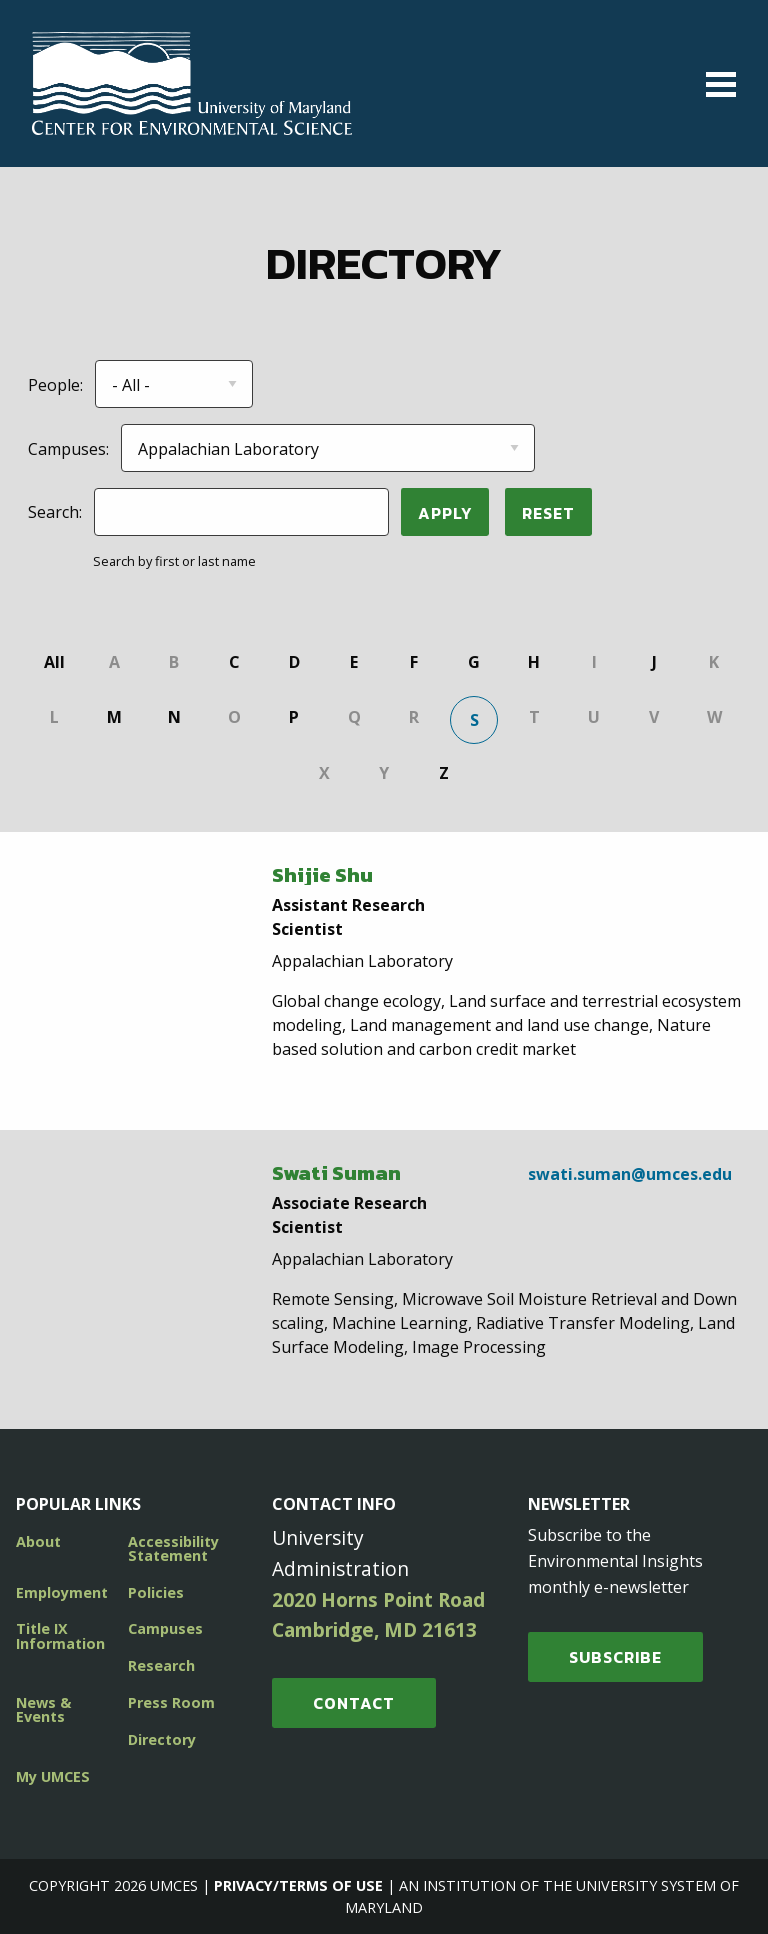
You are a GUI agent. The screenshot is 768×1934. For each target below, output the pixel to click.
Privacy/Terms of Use (298, 1885)
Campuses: (68, 449)
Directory (162, 1739)
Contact (354, 1703)
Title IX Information (60, 1635)
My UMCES (53, 1776)
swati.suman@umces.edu (630, 1174)
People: (55, 385)
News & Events (43, 1709)
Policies (156, 1592)
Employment (62, 1592)
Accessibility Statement (173, 1548)
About (38, 1541)
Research (161, 1665)
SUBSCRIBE (615, 1657)
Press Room (171, 1702)
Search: (55, 512)
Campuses (165, 1628)
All (54, 662)
